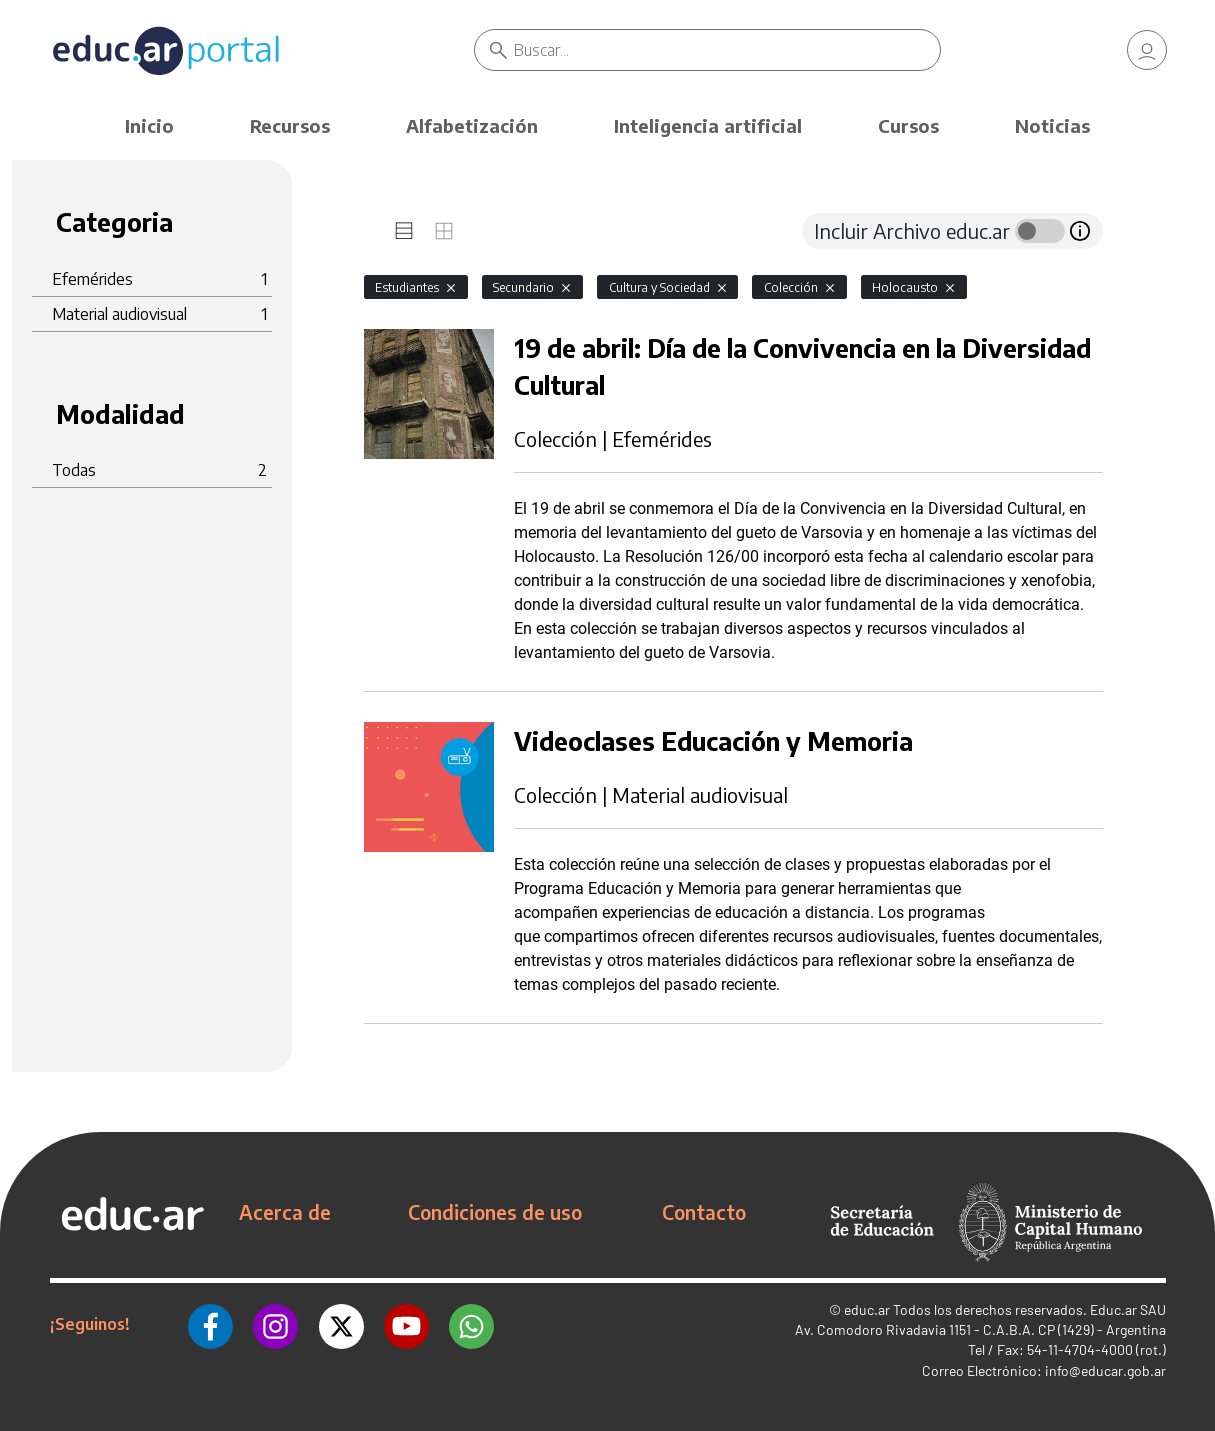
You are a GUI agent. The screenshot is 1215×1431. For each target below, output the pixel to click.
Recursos (290, 125)
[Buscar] (726, 50)
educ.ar (867, 1309)
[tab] (404, 231)
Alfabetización (472, 125)
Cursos (908, 125)
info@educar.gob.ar (1105, 1370)
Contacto (704, 1212)
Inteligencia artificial (708, 125)
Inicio (149, 125)
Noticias (1052, 125)
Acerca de (285, 1212)
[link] (1147, 50)
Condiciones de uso (495, 1212)
